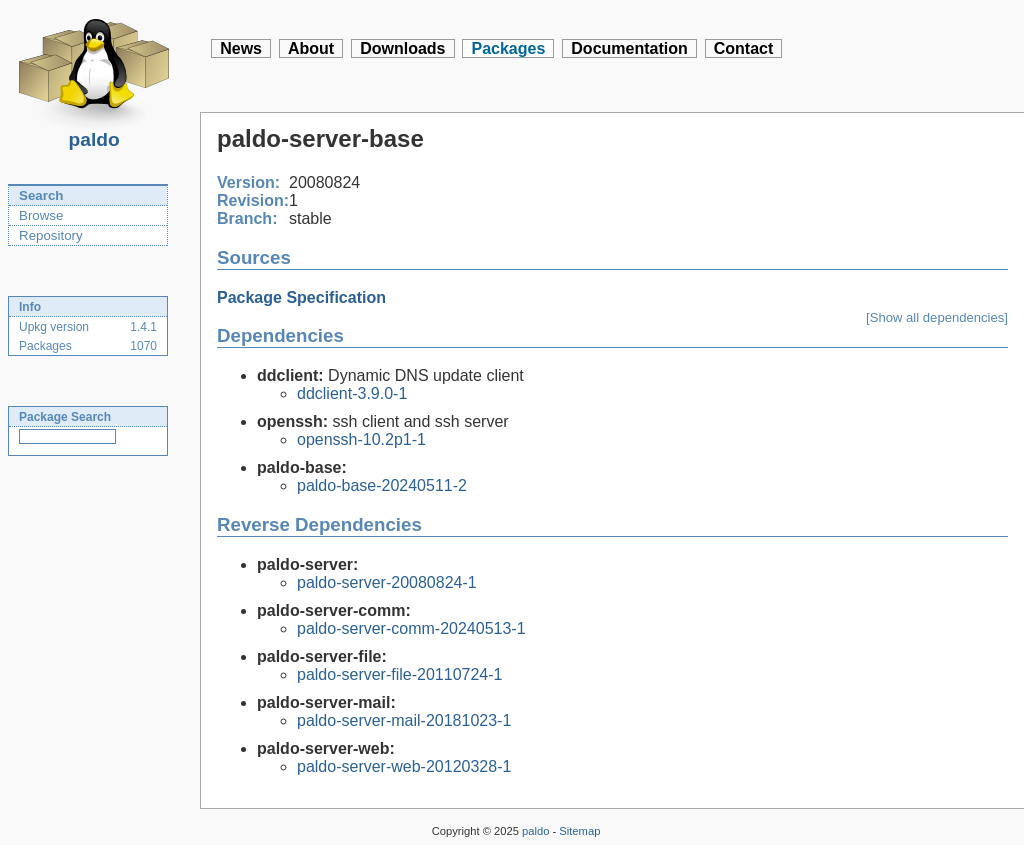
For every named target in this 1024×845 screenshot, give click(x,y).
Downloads (402, 48)
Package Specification (301, 297)
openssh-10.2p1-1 (361, 439)
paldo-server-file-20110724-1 (399, 674)
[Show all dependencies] (937, 317)
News (241, 48)
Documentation (629, 48)
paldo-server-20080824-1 (387, 582)
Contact (744, 48)
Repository (51, 235)
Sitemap (579, 831)
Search (41, 195)
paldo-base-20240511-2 (382, 485)
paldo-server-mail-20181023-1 (404, 720)
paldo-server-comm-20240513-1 (411, 628)
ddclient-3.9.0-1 (352, 393)
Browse (41, 215)
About (311, 48)
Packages (508, 48)
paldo (94, 134)
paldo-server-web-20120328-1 (404, 766)
